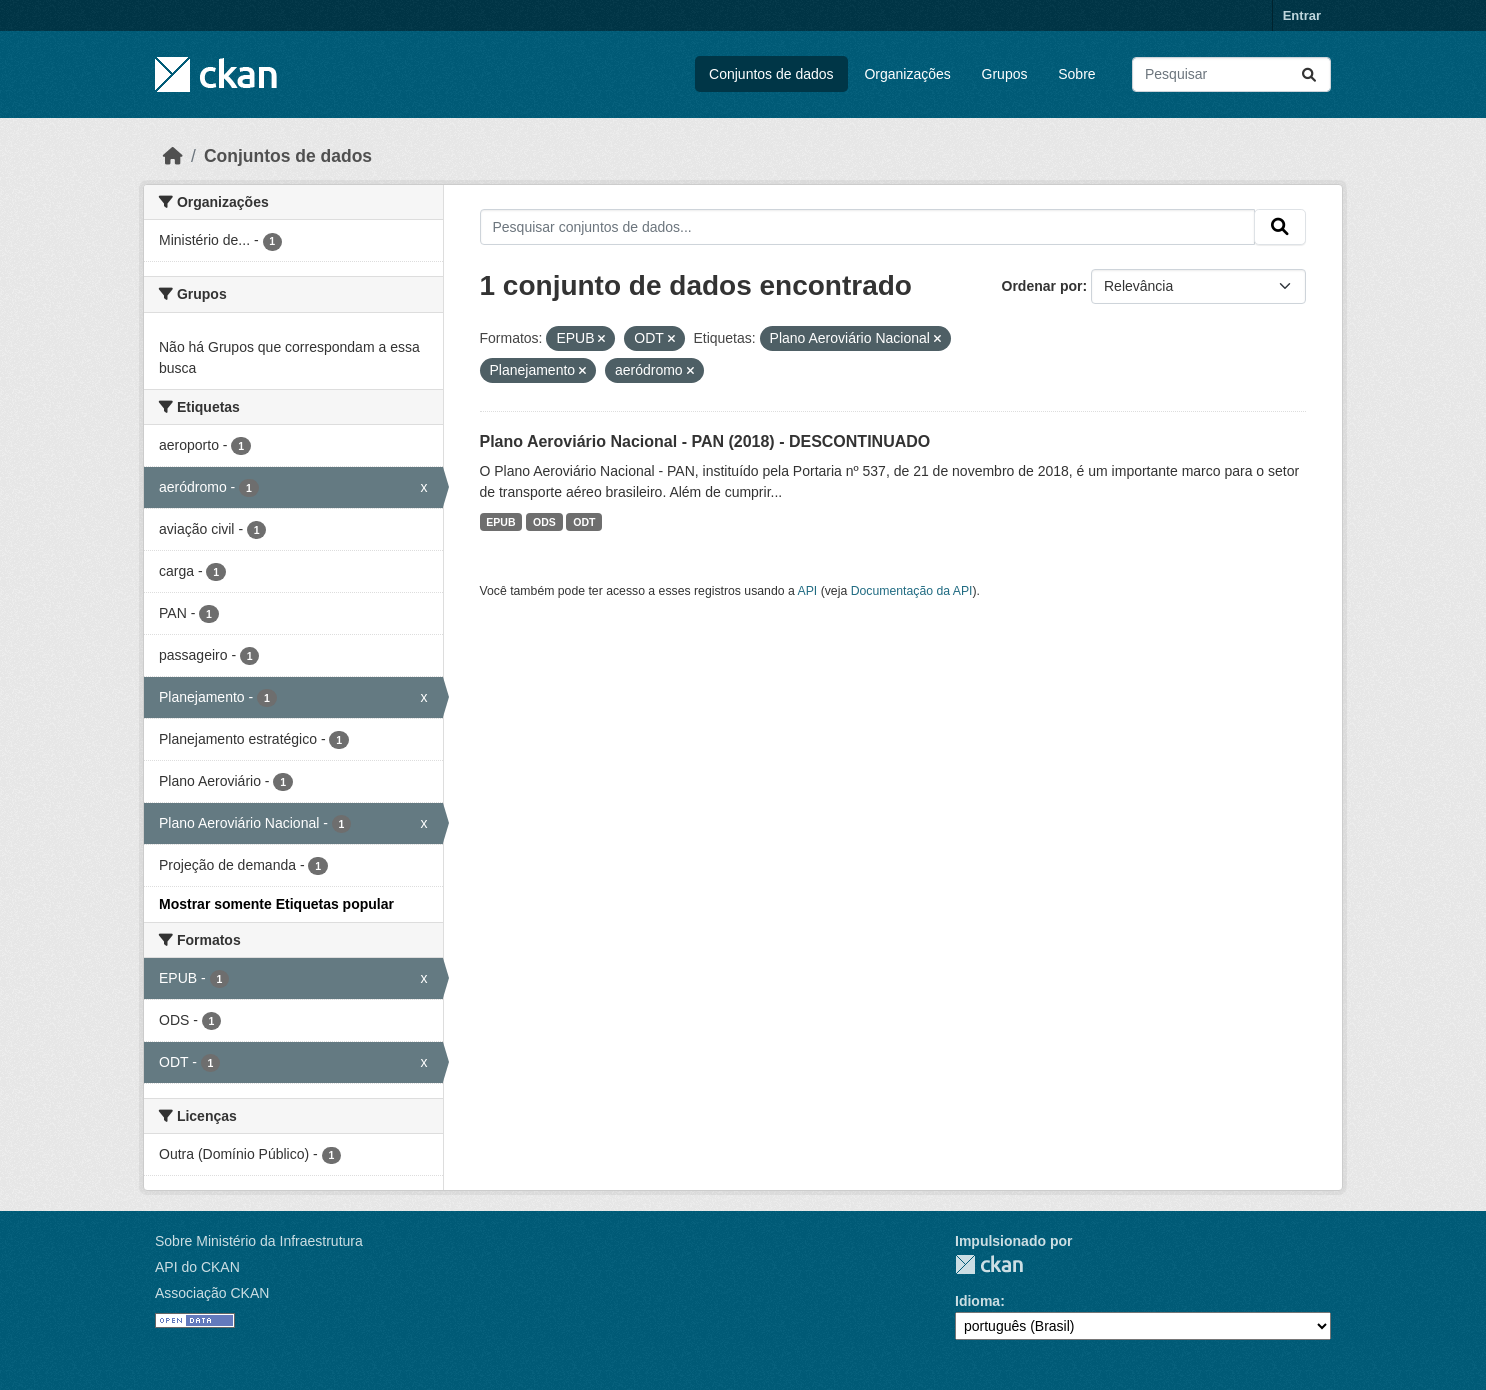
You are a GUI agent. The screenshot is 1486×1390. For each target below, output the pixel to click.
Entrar (1302, 15)
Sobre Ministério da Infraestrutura (259, 1241)
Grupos (1005, 74)
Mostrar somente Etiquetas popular (276, 904)
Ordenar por (1042, 286)
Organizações (907, 74)
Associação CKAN (212, 1293)
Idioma (977, 1301)
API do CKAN (197, 1267)
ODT (584, 522)
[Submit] (1309, 74)
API (808, 591)
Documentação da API (912, 591)
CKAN (989, 1264)
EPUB (500, 522)
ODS (544, 522)
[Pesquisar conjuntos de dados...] (1231, 74)
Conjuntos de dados (771, 74)
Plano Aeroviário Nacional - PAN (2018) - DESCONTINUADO (705, 441)
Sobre (1076, 74)
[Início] (173, 156)
